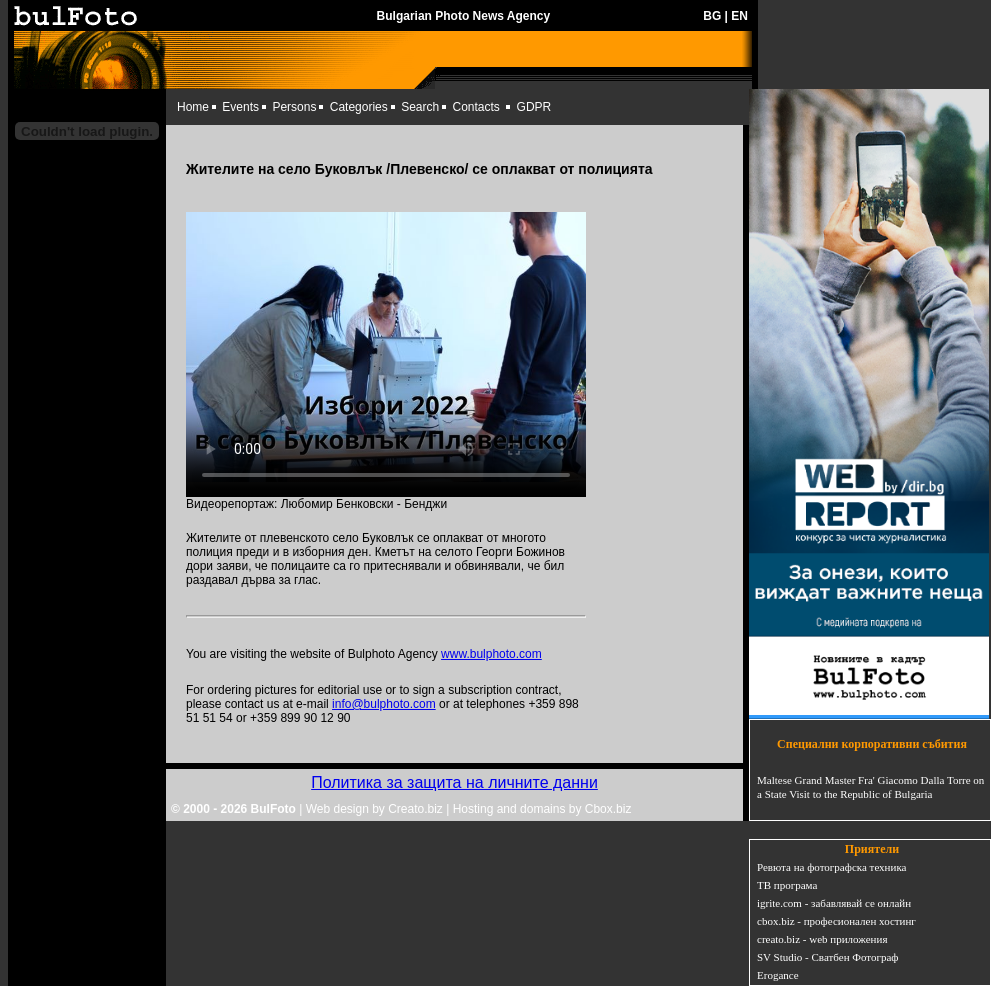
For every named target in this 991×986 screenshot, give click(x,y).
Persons (294, 107)
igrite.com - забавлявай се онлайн (834, 903)
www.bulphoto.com (491, 654)
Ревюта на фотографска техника (831, 867)
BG (712, 16)
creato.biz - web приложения (822, 939)
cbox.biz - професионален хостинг (836, 921)
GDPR (534, 107)
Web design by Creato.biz (374, 809)
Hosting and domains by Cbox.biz (542, 809)
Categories (359, 107)
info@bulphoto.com (384, 704)
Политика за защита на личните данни (454, 782)
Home (193, 107)
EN (739, 16)
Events (240, 107)
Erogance (778, 975)
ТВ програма (787, 885)
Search (420, 107)
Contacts (476, 107)
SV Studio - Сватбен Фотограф (828, 957)
